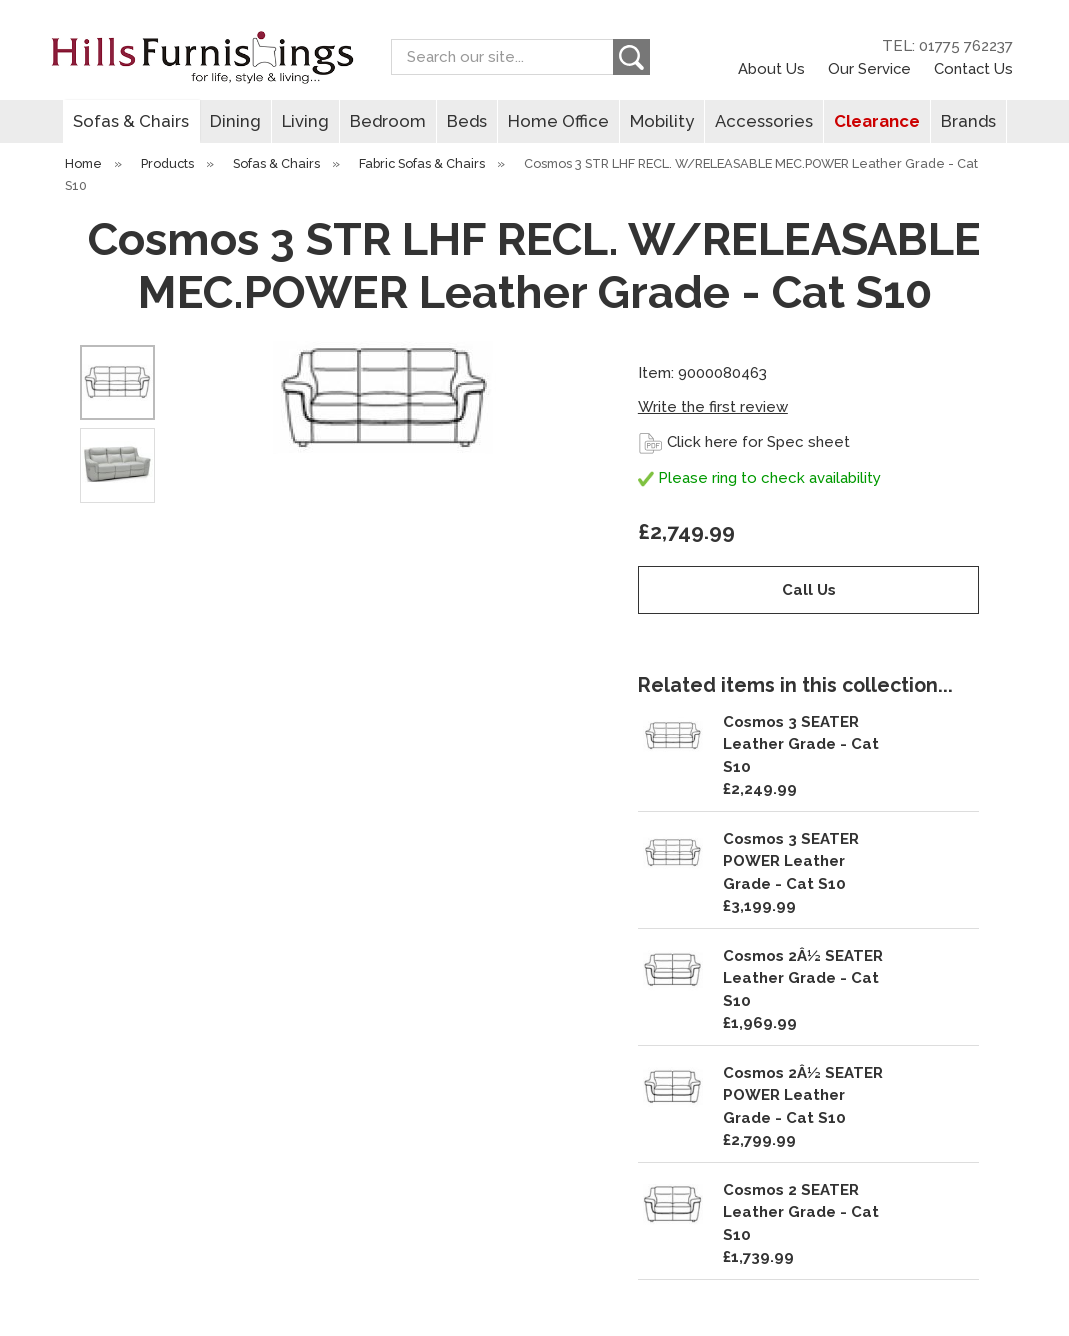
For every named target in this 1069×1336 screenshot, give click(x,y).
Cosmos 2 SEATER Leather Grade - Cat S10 (801, 1212)
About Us (771, 68)
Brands (968, 121)
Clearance (877, 121)
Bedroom (388, 121)
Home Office (558, 121)
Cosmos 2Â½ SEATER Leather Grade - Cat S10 (803, 978)
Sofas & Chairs (131, 121)
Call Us (809, 590)
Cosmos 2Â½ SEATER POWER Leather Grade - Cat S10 (803, 1095)
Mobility (662, 121)
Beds (467, 121)
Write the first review (713, 407)
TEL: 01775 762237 (947, 46)
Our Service (869, 68)
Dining (235, 121)
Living (305, 121)
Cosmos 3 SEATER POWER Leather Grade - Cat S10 (791, 861)
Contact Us (973, 68)
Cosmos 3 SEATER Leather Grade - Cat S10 (801, 744)
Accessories (764, 121)
